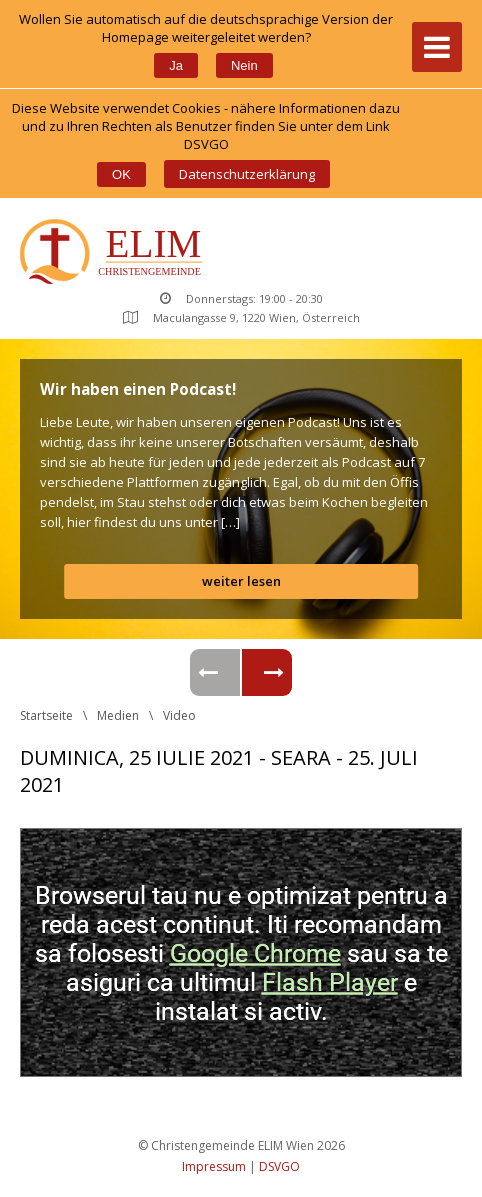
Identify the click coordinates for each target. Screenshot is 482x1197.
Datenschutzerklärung (247, 174)
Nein (244, 65)
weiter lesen (241, 581)
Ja (176, 65)
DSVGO (279, 1166)
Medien (118, 715)
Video (179, 715)
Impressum (214, 1166)
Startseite (46, 715)
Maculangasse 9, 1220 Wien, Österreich (241, 317)
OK (121, 174)
